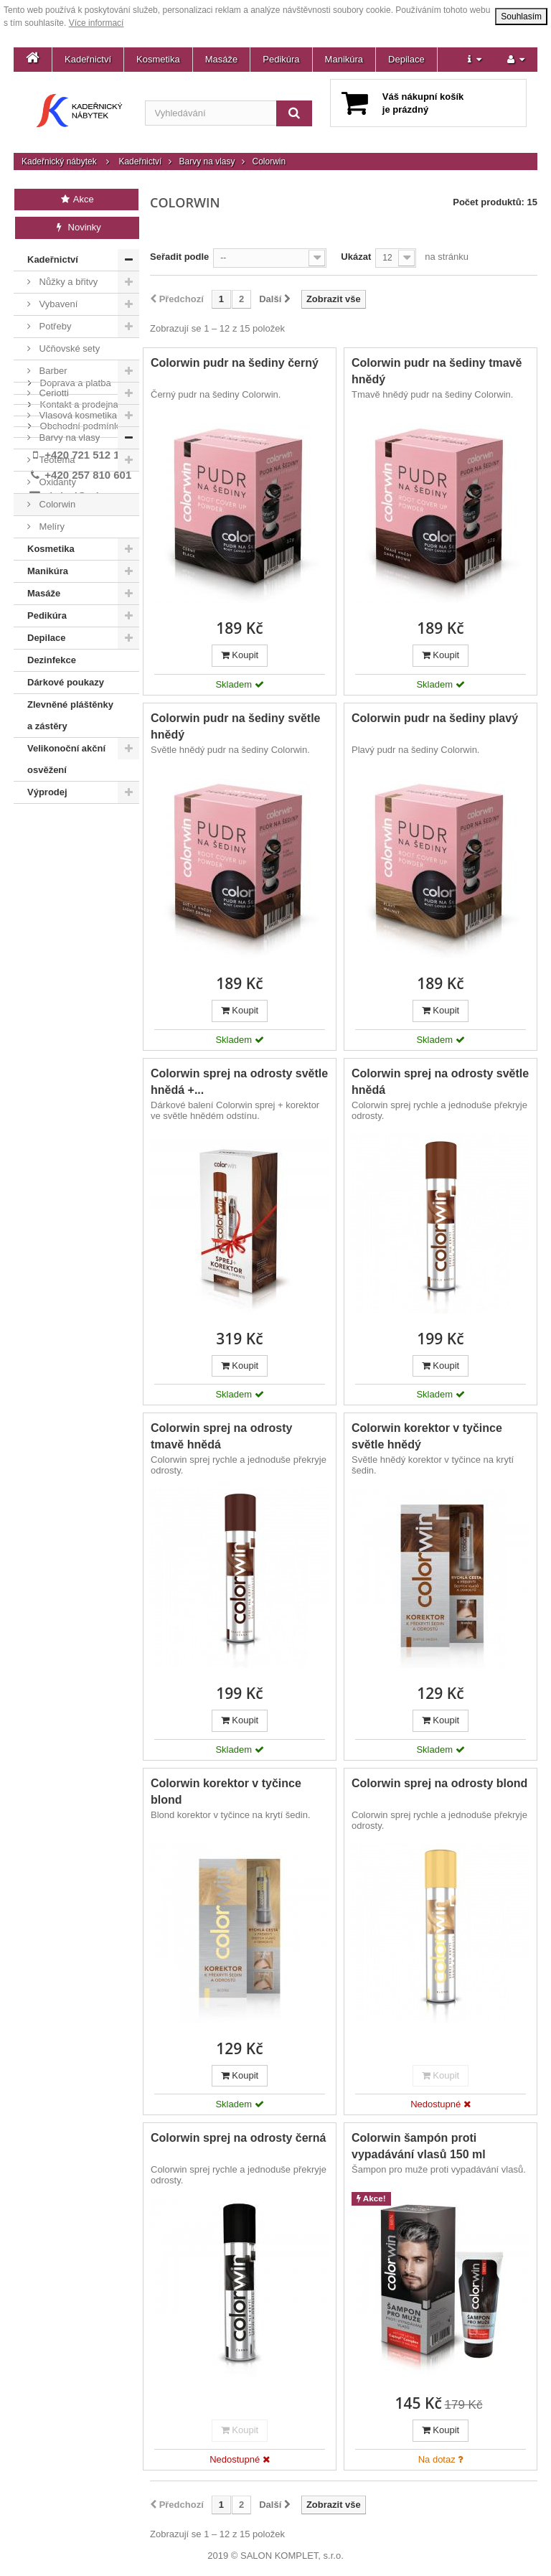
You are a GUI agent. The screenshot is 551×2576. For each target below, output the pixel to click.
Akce (76, 199)
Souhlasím (521, 16)
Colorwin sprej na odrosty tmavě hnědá (221, 1436)
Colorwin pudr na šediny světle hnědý (236, 726)
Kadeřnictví (88, 59)
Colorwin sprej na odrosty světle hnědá (440, 1081)
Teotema (56, 459)
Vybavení (57, 304)
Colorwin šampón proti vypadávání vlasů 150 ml (419, 2146)
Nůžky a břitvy (67, 281)
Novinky (77, 227)
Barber (52, 370)
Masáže (221, 59)
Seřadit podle (179, 256)
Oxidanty (56, 482)
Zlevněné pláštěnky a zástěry (70, 715)
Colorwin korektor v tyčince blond (226, 1791)
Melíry (51, 526)
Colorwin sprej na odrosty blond (439, 1783)
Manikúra (344, 59)
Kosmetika (158, 59)
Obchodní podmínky (80, 872)
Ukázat (356, 256)
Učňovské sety (68, 348)
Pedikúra (281, 59)
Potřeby (54, 326)
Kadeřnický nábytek (59, 161)
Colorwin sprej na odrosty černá (238, 2138)
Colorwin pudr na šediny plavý (435, 718)
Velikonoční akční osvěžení (66, 759)
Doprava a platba (74, 829)
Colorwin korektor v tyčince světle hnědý (427, 1436)
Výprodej (47, 792)
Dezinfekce (51, 660)
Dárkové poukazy (65, 682)
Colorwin (56, 504)
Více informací (96, 23)
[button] (474, 59)
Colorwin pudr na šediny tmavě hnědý (437, 371)
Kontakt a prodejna (77, 851)
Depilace (406, 59)
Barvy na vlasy (207, 161)
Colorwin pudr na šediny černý (235, 363)
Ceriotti (53, 393)
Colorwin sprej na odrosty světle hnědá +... (239, 1081)
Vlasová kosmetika (77, 415)
